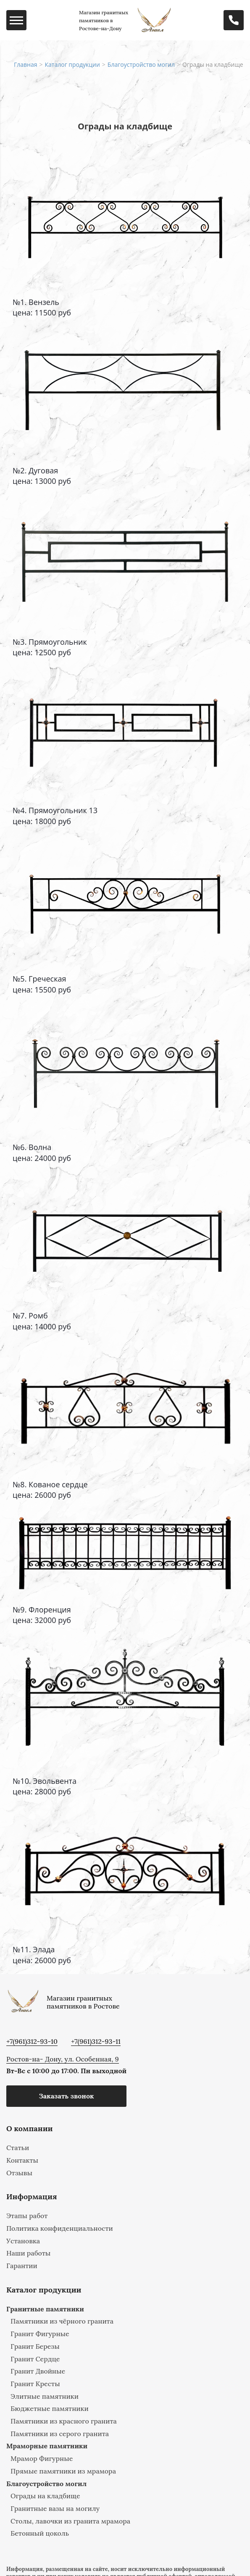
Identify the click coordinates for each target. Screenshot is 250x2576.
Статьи (17, 2147)
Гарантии (21, 2265)
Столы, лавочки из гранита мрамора (70, 2521)
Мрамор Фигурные (42, 2458)
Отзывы (19, 2173)
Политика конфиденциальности (59, 2228)
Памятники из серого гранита (60, 2433)
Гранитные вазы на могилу (55, 2508)
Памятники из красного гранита (64, 2421)
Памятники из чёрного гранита (62, 2321)
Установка (23, 2241)
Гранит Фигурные (40, 2333)
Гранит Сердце (35, 2359)
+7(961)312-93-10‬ (32, 2042)
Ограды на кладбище (45, 2496)
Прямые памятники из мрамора (63, 2471)
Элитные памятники (45, 2396)
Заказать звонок (66, 2096)
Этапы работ (26, 2215)
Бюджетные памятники (50, 2408)
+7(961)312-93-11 (96, 2042)
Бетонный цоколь (40, 2533)
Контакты (22, 2160)
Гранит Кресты (35, 2383)
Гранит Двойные (38, 2371)
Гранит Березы (35, 2346)
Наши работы (28, 2253)
